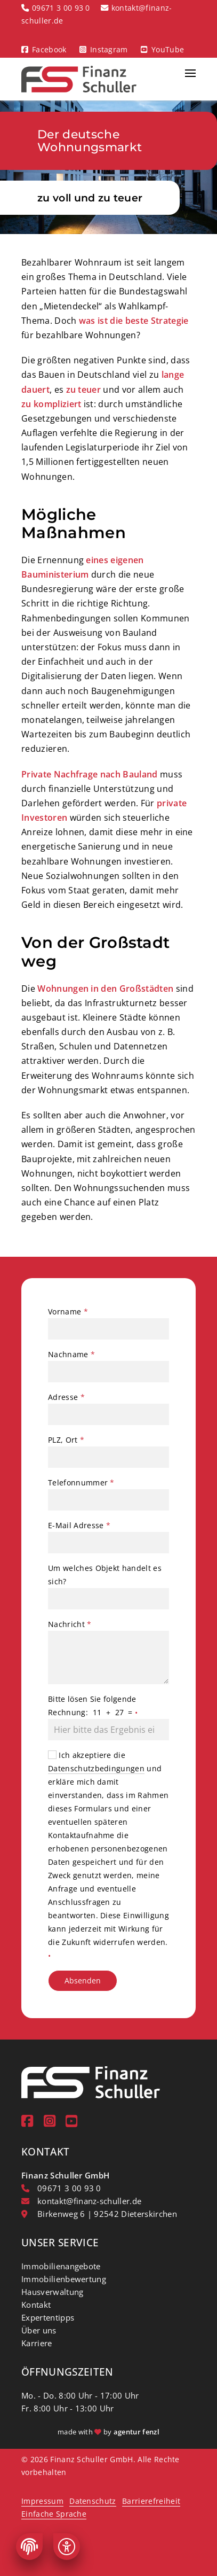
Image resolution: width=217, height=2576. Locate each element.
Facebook (49, 49)
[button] (190, 79)
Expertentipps (47, 2317)
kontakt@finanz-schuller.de (89, 2201)
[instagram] (49, 2121)
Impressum (42, 2501)
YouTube (167, 49)
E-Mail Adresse (79, 1525)
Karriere (36, 2343)
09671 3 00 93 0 (61, 8)
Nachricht (70, 1624)
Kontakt (36, 2304)
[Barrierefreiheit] (66, 2546)
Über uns (39, 2330)
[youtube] (71, 2121)
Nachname (71, 1354)
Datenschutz (92, 2501)
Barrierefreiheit (151, 2501)
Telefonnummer (81, 1482)
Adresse (66, 1397)
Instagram (109, 49)
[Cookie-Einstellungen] (29, 2546)
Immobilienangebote (61, 2266)
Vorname (68, 1311)
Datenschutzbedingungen (96, 1768)
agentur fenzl (136, 2432)
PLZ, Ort (66, 1440)
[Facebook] (27, 2121)
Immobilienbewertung (63, 2279)
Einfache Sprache (53, 2514)
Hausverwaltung (52, 2291)
